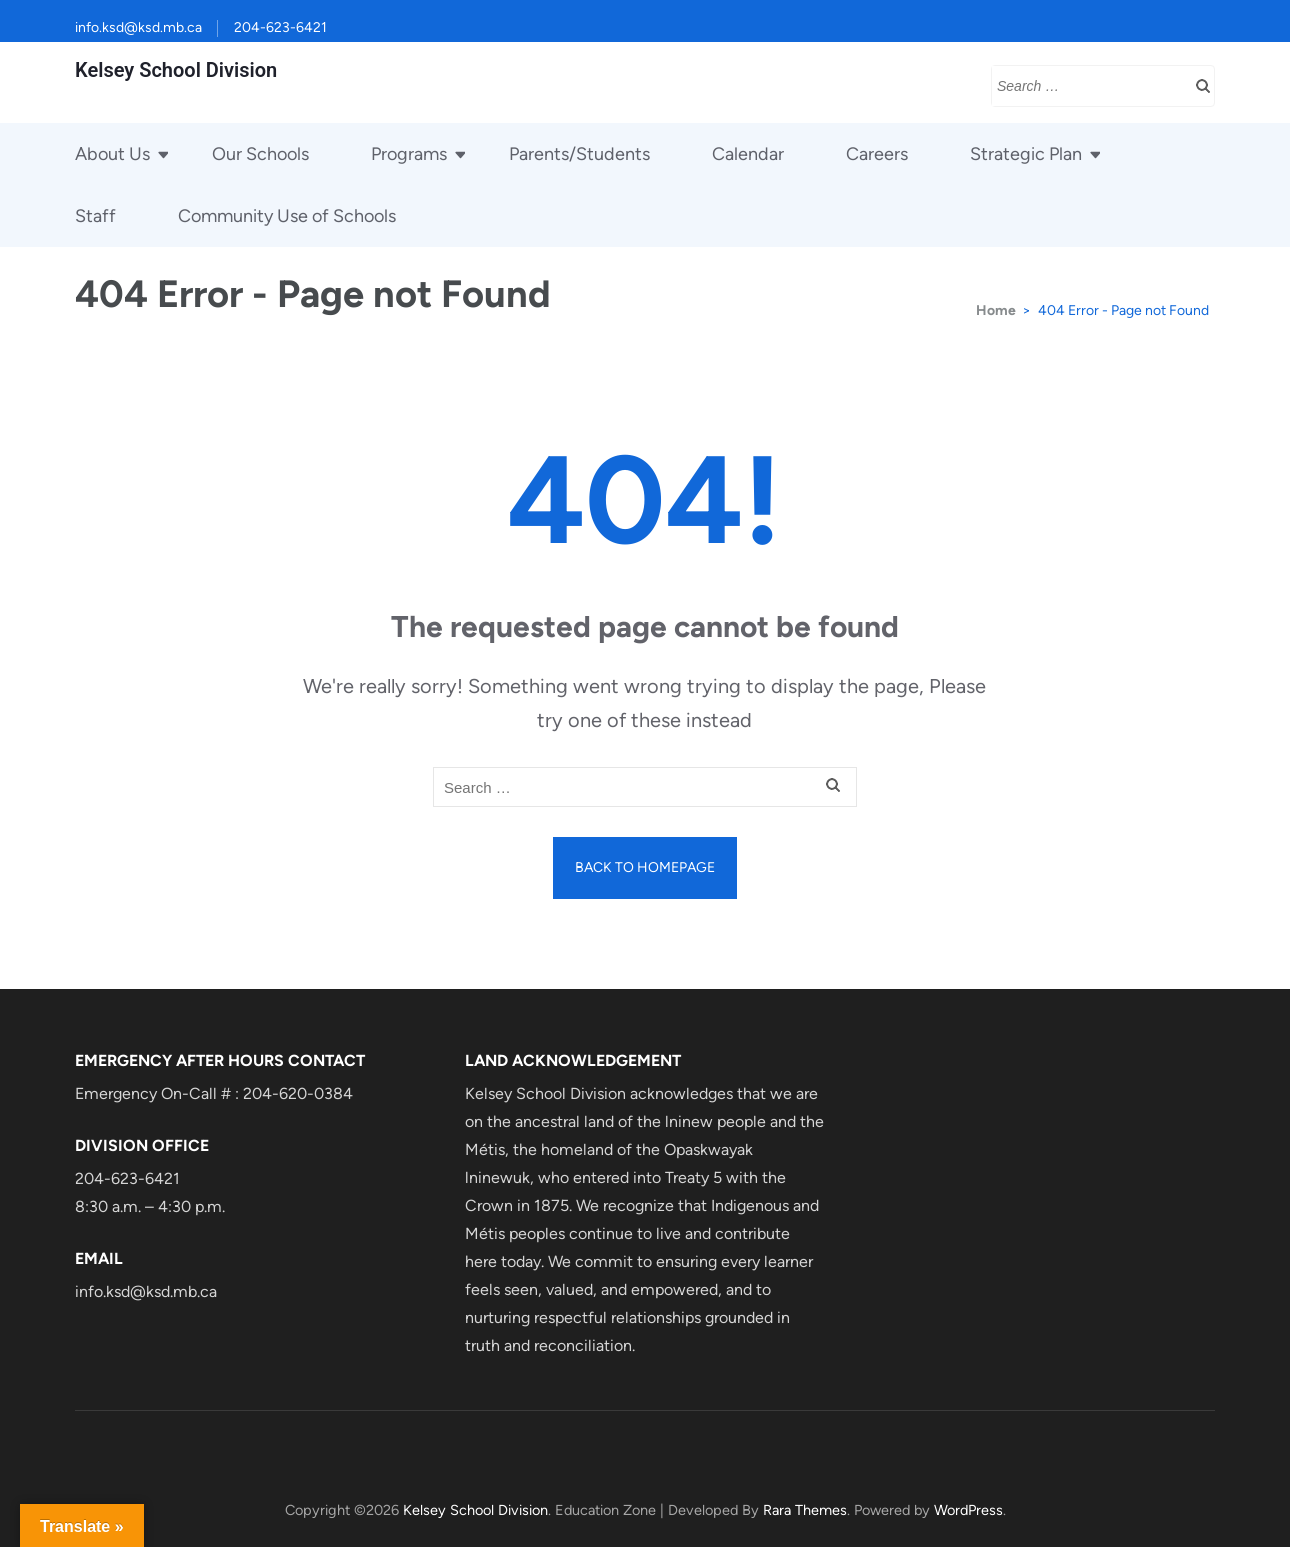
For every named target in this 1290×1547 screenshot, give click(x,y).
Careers (877, 154)
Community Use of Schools (287, 216)
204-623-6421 (280, 27)
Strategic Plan (1026, 154)
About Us (112, 154)
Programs (409, 154)
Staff (95, 216)
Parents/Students (579, 154)
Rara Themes (805, 1510)
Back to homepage (645, 867)
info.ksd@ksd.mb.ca (138, 27)
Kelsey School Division (176, 70)
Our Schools (260, 154)
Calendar (748, 154)
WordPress (968, 1510)
